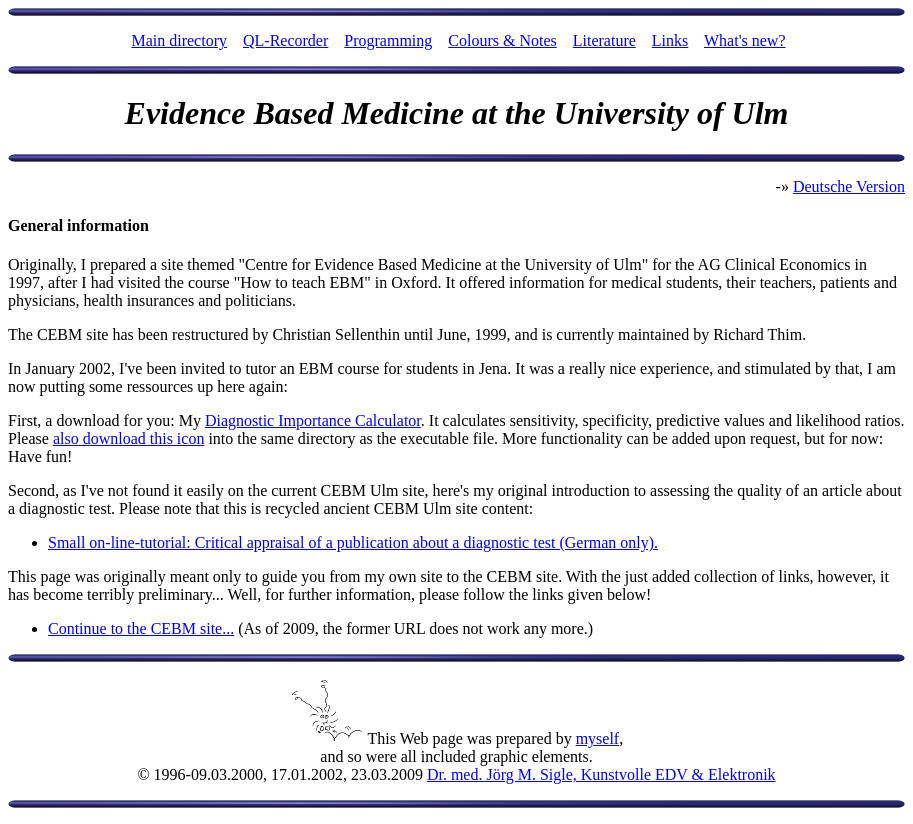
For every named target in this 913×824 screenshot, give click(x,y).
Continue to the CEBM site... (141, 628)
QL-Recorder (285, 40)
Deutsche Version (849, 186)
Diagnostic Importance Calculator (313, 420)
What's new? (745, 40)
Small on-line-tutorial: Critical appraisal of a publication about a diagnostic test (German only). (353, 542)
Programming (388, 40)
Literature (604, 40)
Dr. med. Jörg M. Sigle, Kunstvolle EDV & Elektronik (601, 774)
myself (598, 738)
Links (670, 40)
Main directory (179, 40)
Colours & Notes (502, 40)
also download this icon (129, 438)
